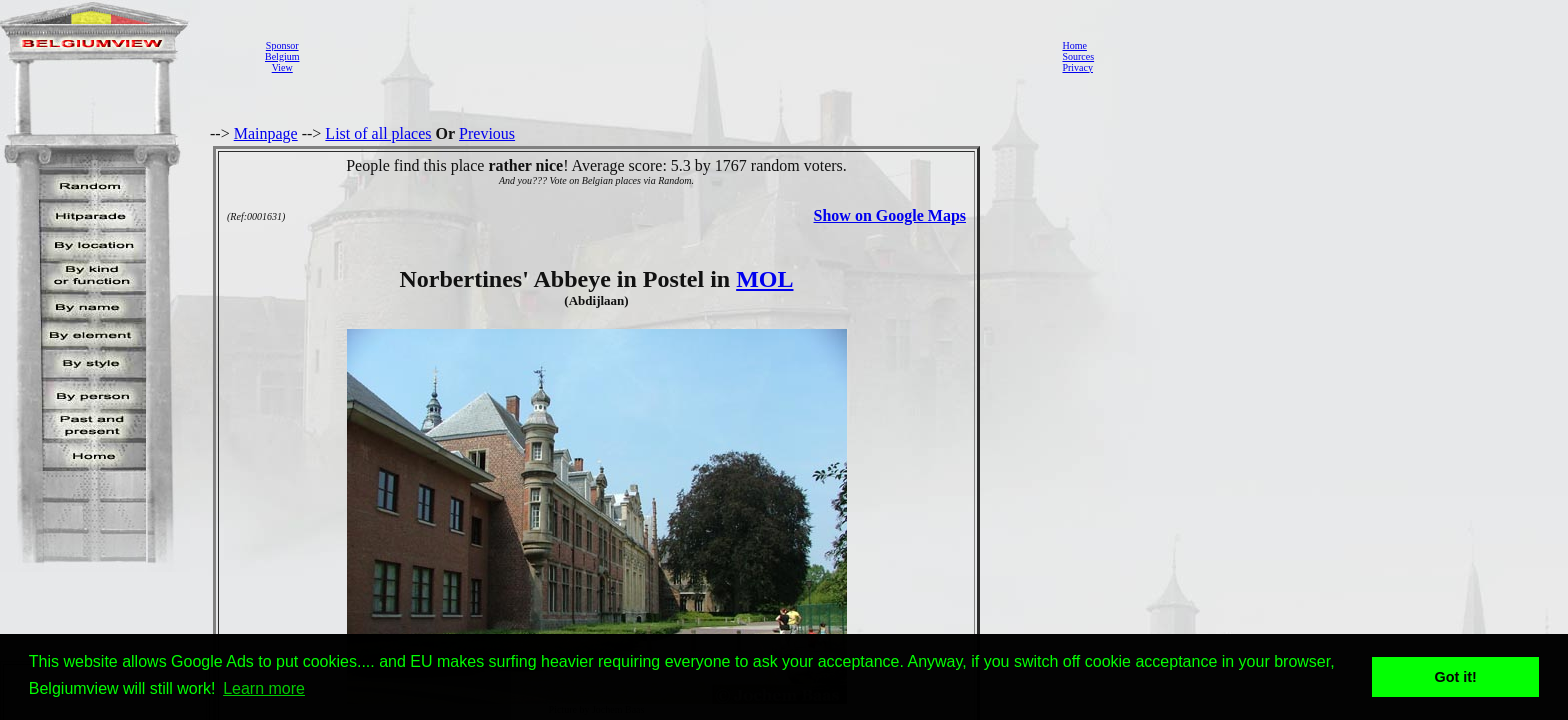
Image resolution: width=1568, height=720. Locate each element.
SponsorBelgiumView (282, 56)
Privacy (1077, 67)
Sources (1078, 56)
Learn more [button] (264, 688)
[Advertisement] (675, 56)
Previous (487, 133)
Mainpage (266, 133)
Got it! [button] (1456, 677)
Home (1074, 45)
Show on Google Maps (890, 215)
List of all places (378, 133)
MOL (764, 279)
